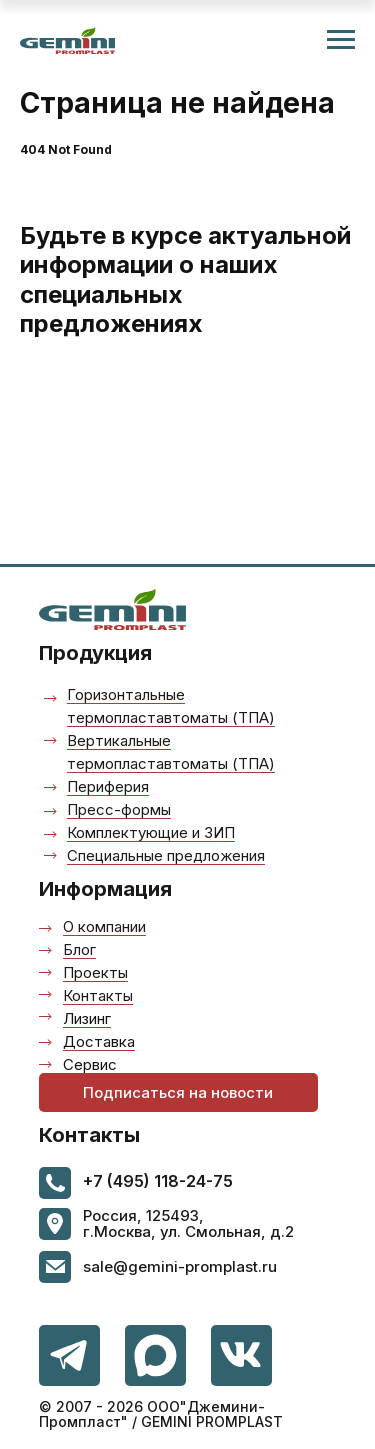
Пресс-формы (119, 809)
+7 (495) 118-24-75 (158, 1181)
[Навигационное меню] (341, 40)
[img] (241, 1355)
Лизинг (87, 1018)
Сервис (90, 1064)
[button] (178, 1092)
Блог (79, 949)
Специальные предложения (166, 855)
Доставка (99, 1041)
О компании (104, 926)
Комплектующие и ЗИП (151, 832)
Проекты (95, 972)
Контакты (98, 995)
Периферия (108, 786)
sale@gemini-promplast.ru (180, 1266)
